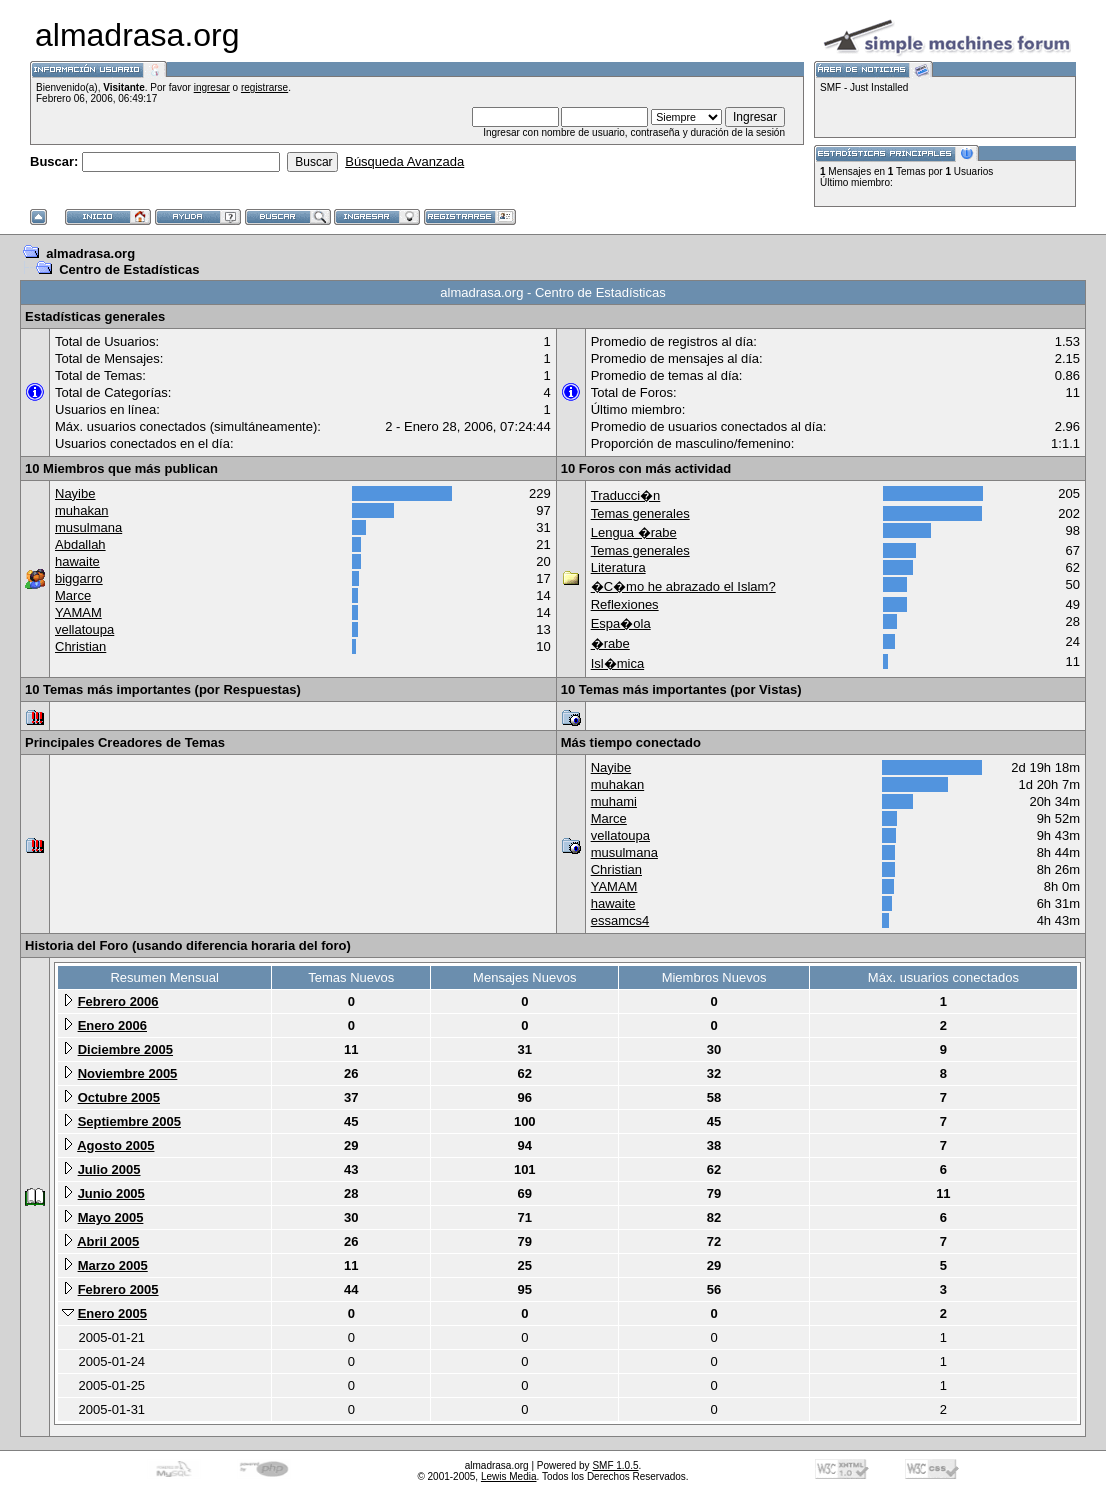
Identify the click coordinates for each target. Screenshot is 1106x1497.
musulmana (88, 527)
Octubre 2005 (119, 1097)
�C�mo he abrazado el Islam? (683, 586)
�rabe (610, 643)
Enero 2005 (112, 1313)
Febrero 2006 (118, 1001)
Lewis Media (509, 1476)
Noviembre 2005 (128, 1073)
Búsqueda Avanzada (404, 161)
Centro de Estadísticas (129, 269)
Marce (73, 595)
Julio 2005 (109, 1169)
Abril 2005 (108, 1241)
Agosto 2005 (115, 1145)
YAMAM (78, 612)
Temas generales (640, 513)
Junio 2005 (111, 1193)
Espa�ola (621, 623)
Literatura (618, 567)
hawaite (77, 561)
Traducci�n (626, 495)
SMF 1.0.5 (615, 1465)
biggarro (79, 578)
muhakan (81, 510)
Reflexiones (625, 604)
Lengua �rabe (634, 532)
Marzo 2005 (113, 1265)
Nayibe (75, 493)
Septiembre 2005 (129, 1121)
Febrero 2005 (118, 1289)
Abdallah (80, 544)
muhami (614, 801)
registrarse (264, 87)
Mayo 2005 (111, 1217)
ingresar (212, 87)
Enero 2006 (112, 1025)
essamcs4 (620, 920)
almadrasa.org (90, 253)
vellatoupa (84, 629)
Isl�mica (617, 663)
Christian (80, 646)
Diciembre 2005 (125, 1049)
